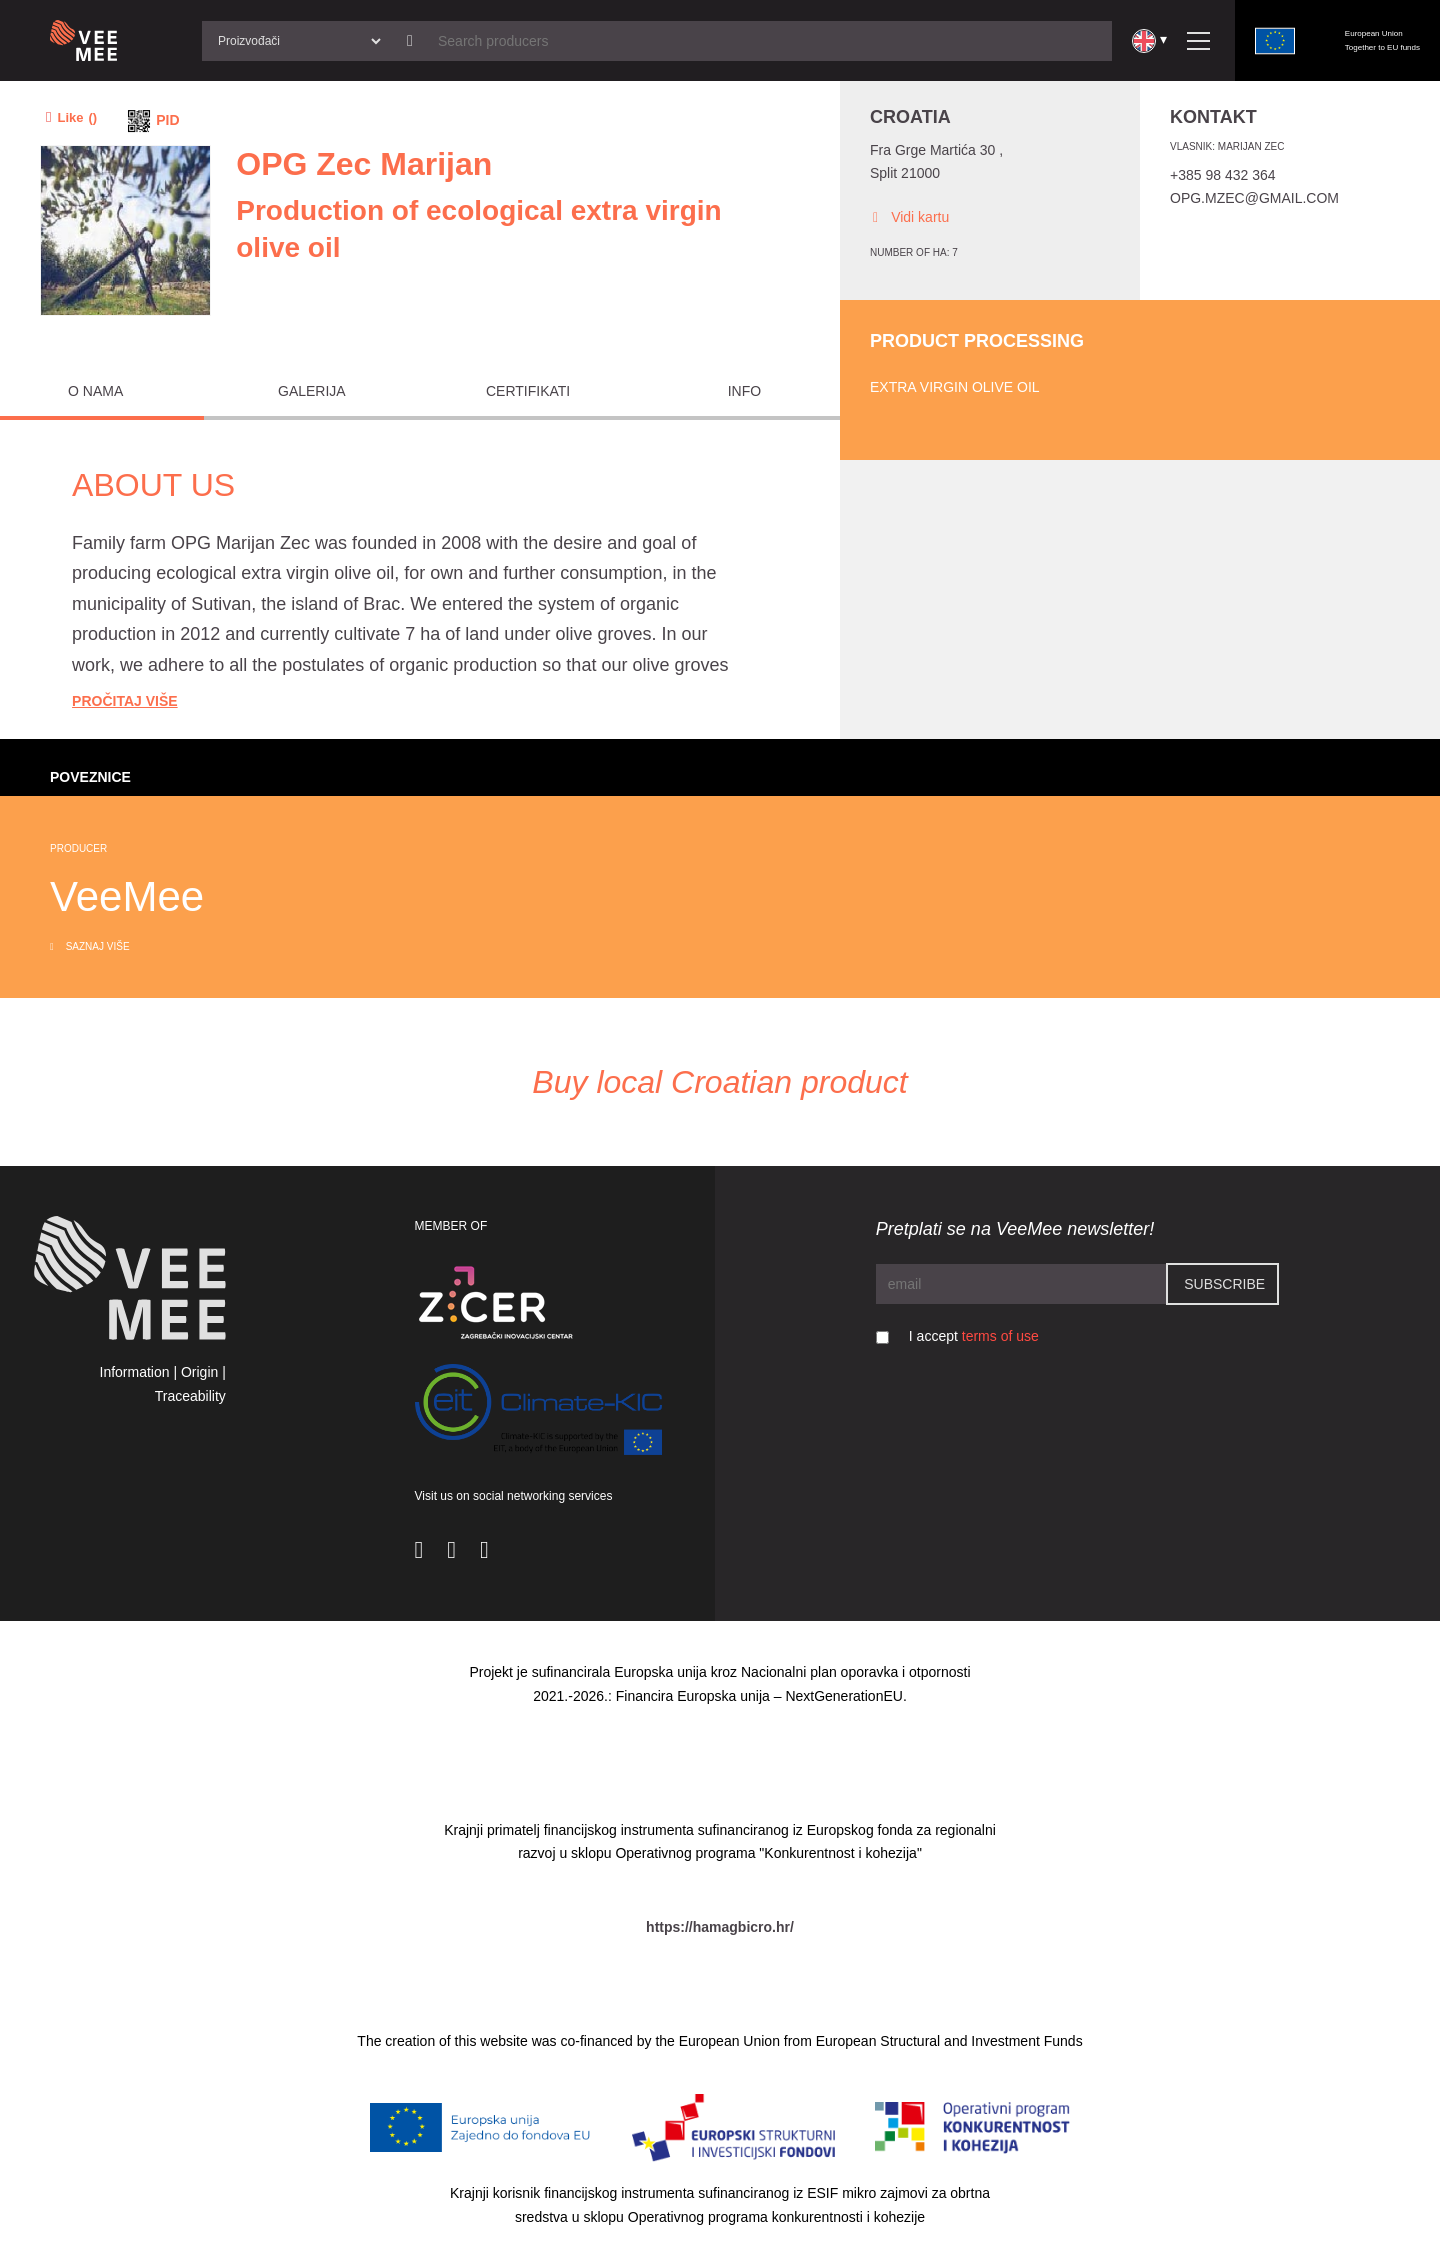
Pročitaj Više (125, 701)
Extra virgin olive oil (955, 387)
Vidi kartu (909, 217)
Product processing (977, 341)
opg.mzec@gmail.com (1254, 198)
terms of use (1000, 1336)
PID (167, 120)
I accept (974, 1336)
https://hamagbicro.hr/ (720, 1927)
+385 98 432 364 (1223, 175)
